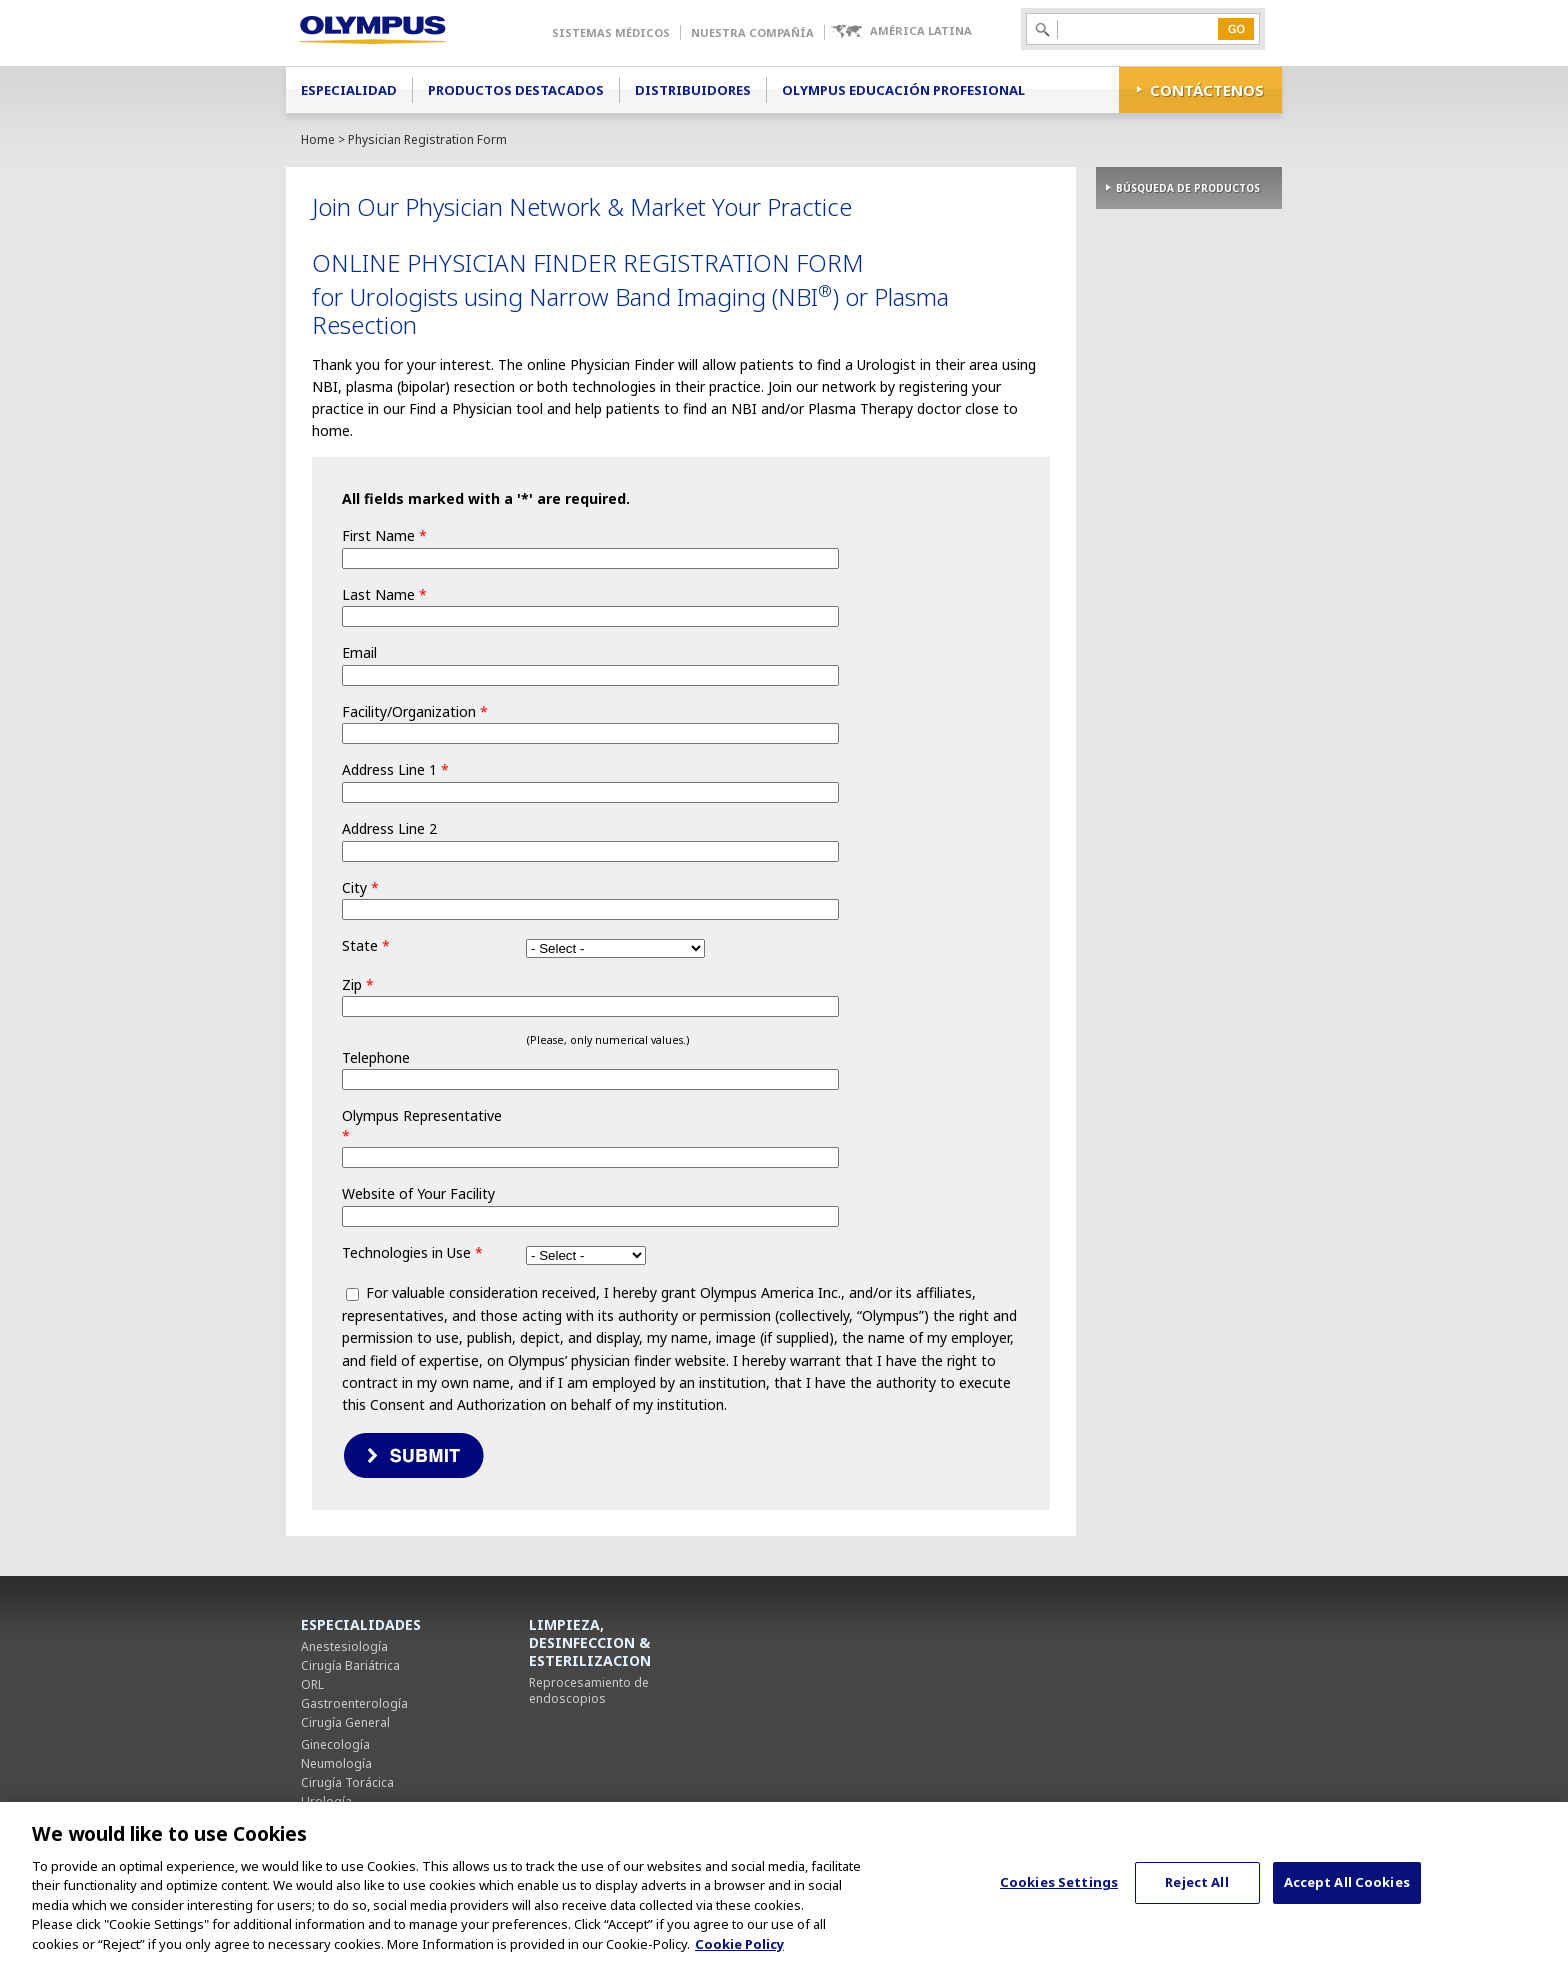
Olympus (401, 33)
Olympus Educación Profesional (903, 90)
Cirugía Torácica (347, 1782)
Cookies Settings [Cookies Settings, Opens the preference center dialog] (1059, 1893)
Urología (326, 1801)
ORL (312, 1684)
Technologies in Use (412, 1252)
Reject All (1196, 1893)
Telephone (376, 1057)
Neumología (336, 1763)
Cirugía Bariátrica (350, 1665)
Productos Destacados (516, 90)
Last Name (384, 594)
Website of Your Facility (418, 1193)
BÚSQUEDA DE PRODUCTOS (1188, 188)
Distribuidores (693, 90)
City (360, 887)
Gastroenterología (354, 1703)
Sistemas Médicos (611, 32)
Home (318, 139)
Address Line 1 (395, 769)
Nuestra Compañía (752, 32)
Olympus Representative (422, 1125)
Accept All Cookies (1347, 1893)
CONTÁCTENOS (1207, 90)
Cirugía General (345, 1722)
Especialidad (349, 90)
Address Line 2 (389, 828)
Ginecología (335, 1744)
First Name (384, 535)
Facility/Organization (415, 711)
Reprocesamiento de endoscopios (589, 1690)
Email (359, 652)
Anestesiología (344, 1646)
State (366, 945)
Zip (358, 984)
